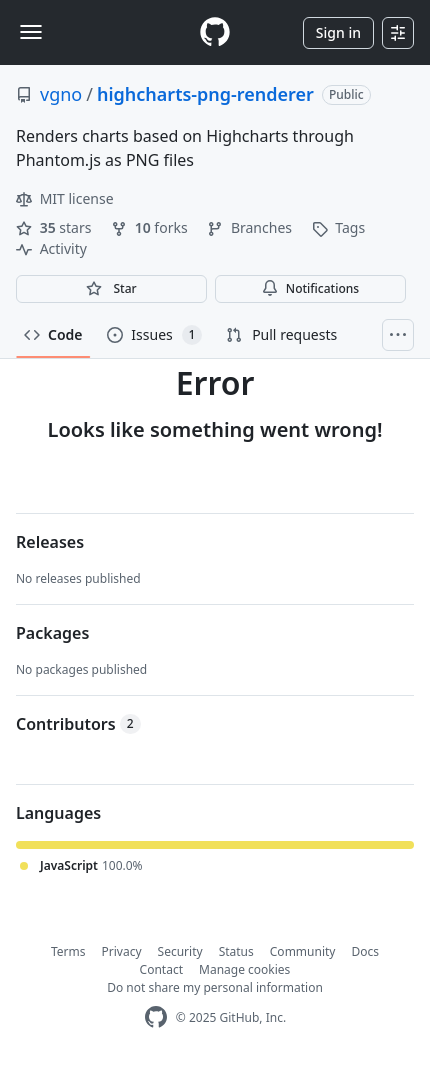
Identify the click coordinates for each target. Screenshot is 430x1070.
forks (151, 227)
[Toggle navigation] (31, 32)
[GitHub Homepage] (156, 1017)
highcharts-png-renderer (205, 94)
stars (55, 227)
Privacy (122, 951)
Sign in (338, 32)
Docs (365, 951)
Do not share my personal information (215, 987)
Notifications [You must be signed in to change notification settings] (310, 288)
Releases (50, 542)
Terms (68, 951)
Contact (161, 969)
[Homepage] (215, 32)
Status (236, 951)
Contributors (78, 724)
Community (303, 951)
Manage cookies (244, 969)
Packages (52, 633)
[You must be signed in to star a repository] (111, 289)
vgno (61, 94)
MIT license (65, 198)
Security (180, 951)
